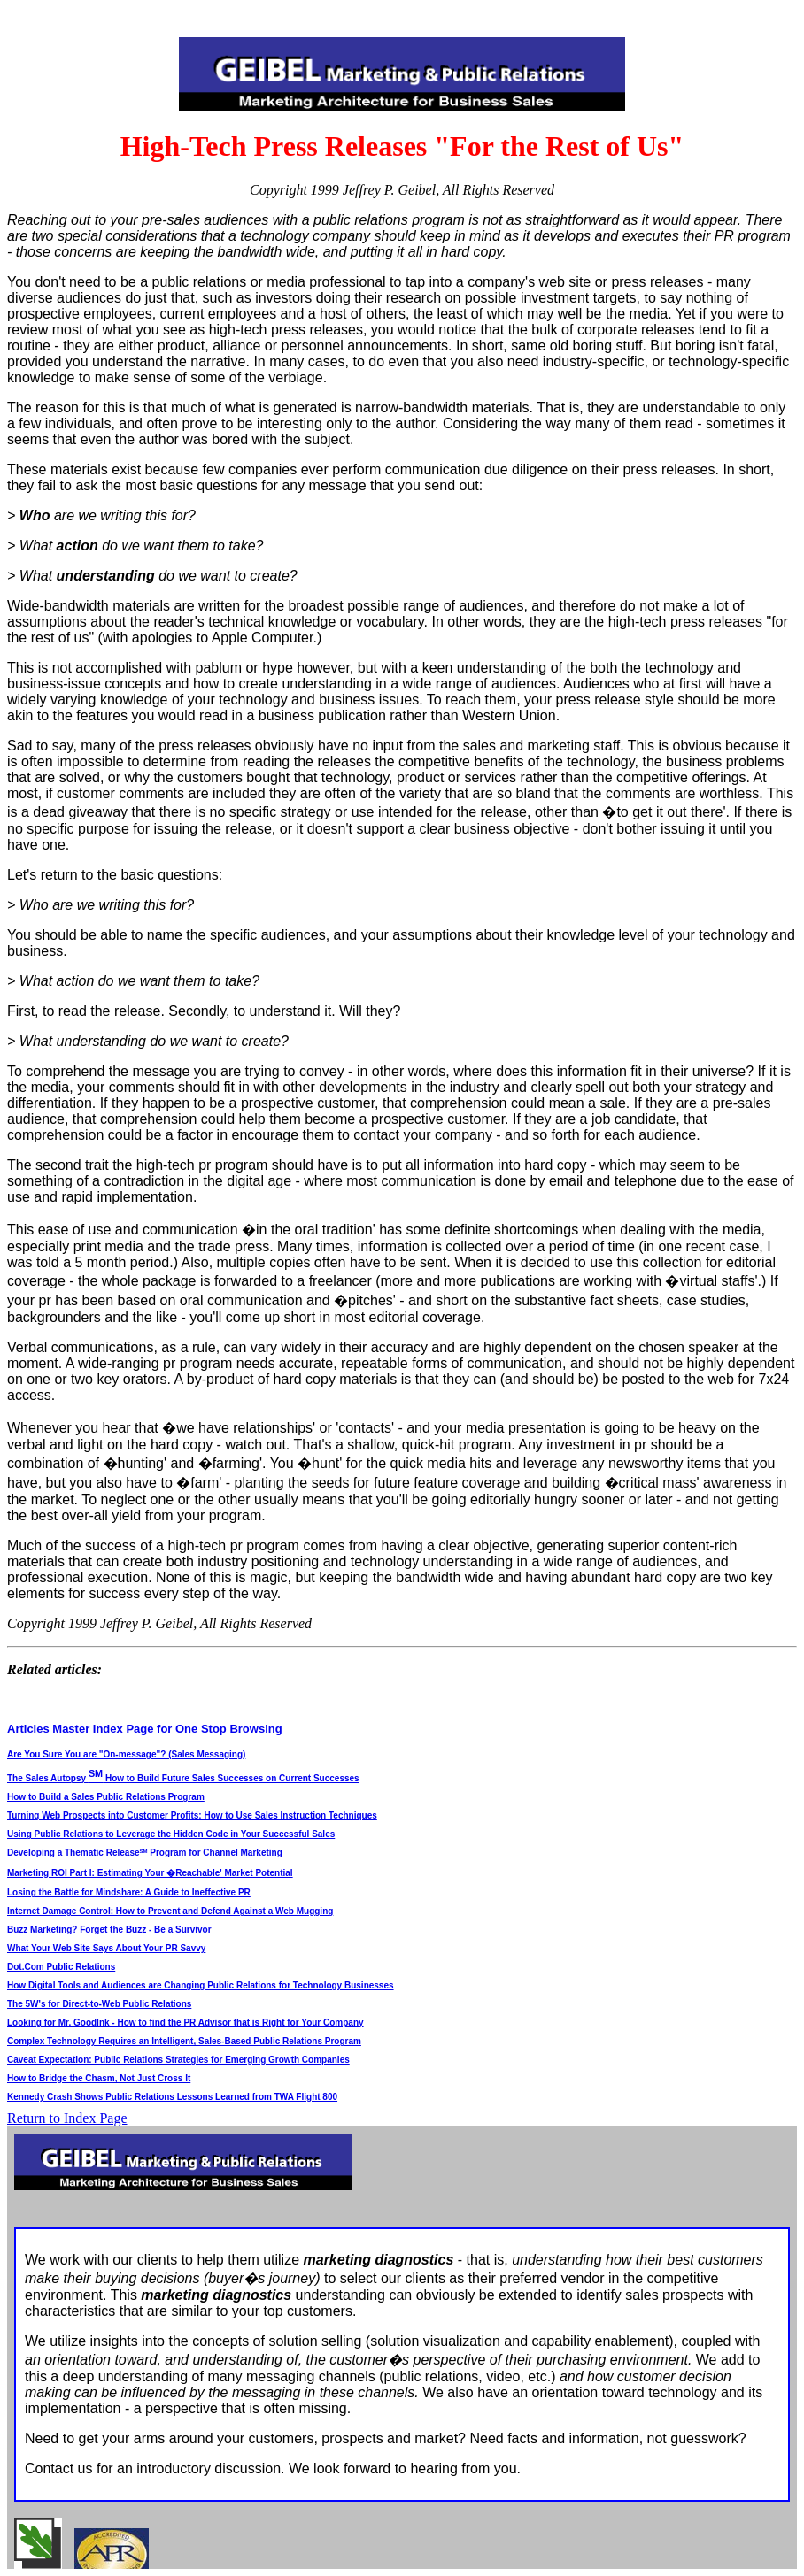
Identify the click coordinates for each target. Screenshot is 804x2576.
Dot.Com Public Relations (61, 1967)
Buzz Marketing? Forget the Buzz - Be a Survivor (109, 1929)
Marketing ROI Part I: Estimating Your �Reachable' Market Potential (150, 1873)
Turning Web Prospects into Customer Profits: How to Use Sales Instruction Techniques (192, 1815)
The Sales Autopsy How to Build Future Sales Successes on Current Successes (183, 1778)
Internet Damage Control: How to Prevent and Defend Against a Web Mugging (170, 1911)
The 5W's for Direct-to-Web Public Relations (99, 2004)
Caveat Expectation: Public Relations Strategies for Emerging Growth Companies (178, 2060)
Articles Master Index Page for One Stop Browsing (144, 1728)
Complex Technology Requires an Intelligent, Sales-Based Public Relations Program (184, 2041)
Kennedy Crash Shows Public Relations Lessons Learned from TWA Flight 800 (172, 2097)
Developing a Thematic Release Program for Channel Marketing (144, 1852)
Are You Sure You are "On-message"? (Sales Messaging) (126, 1754)
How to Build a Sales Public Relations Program (106, 1797)
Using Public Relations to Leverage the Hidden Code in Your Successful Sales (171, 1834)
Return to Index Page (67, 2118)
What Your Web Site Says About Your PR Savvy (106, 1948)
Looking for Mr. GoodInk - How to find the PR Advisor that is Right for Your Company (185, 2022)
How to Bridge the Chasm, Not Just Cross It (98, 2078)
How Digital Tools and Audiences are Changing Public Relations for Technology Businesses (200, 1985)
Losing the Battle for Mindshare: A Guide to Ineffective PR (129, 1892)
